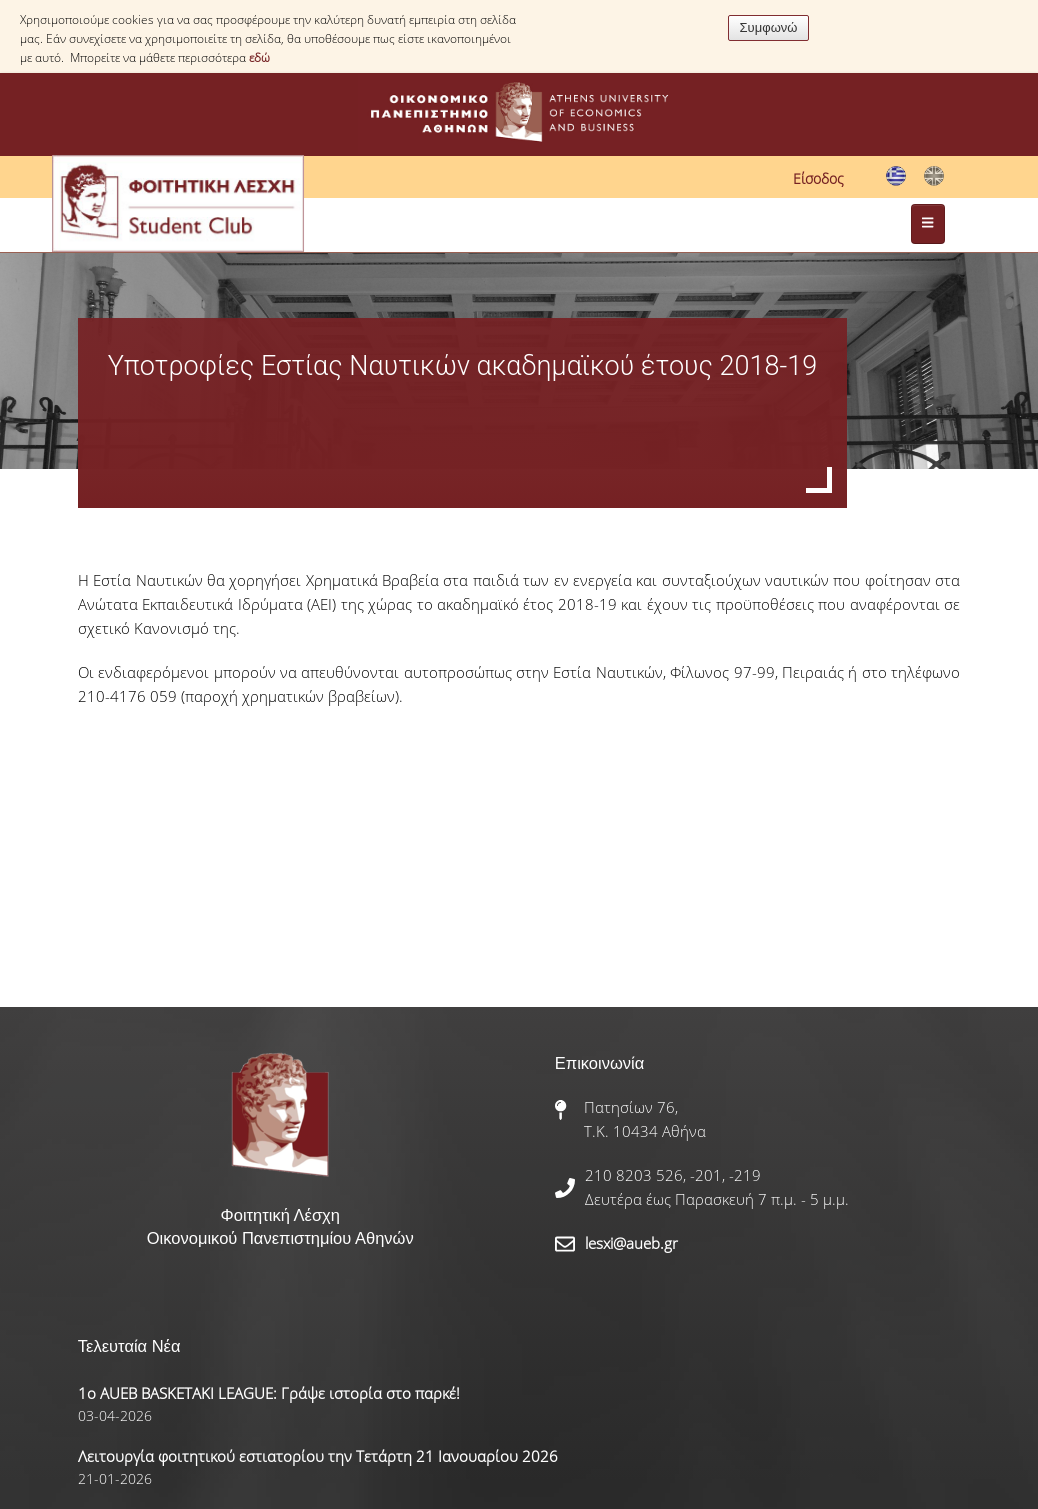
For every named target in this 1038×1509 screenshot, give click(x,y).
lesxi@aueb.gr (631, 1243)
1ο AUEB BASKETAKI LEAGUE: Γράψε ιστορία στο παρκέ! (269, 1393)
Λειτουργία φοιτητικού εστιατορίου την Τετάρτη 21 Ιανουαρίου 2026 (318, 1456)
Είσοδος (818, 178)
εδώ (259, 57)
